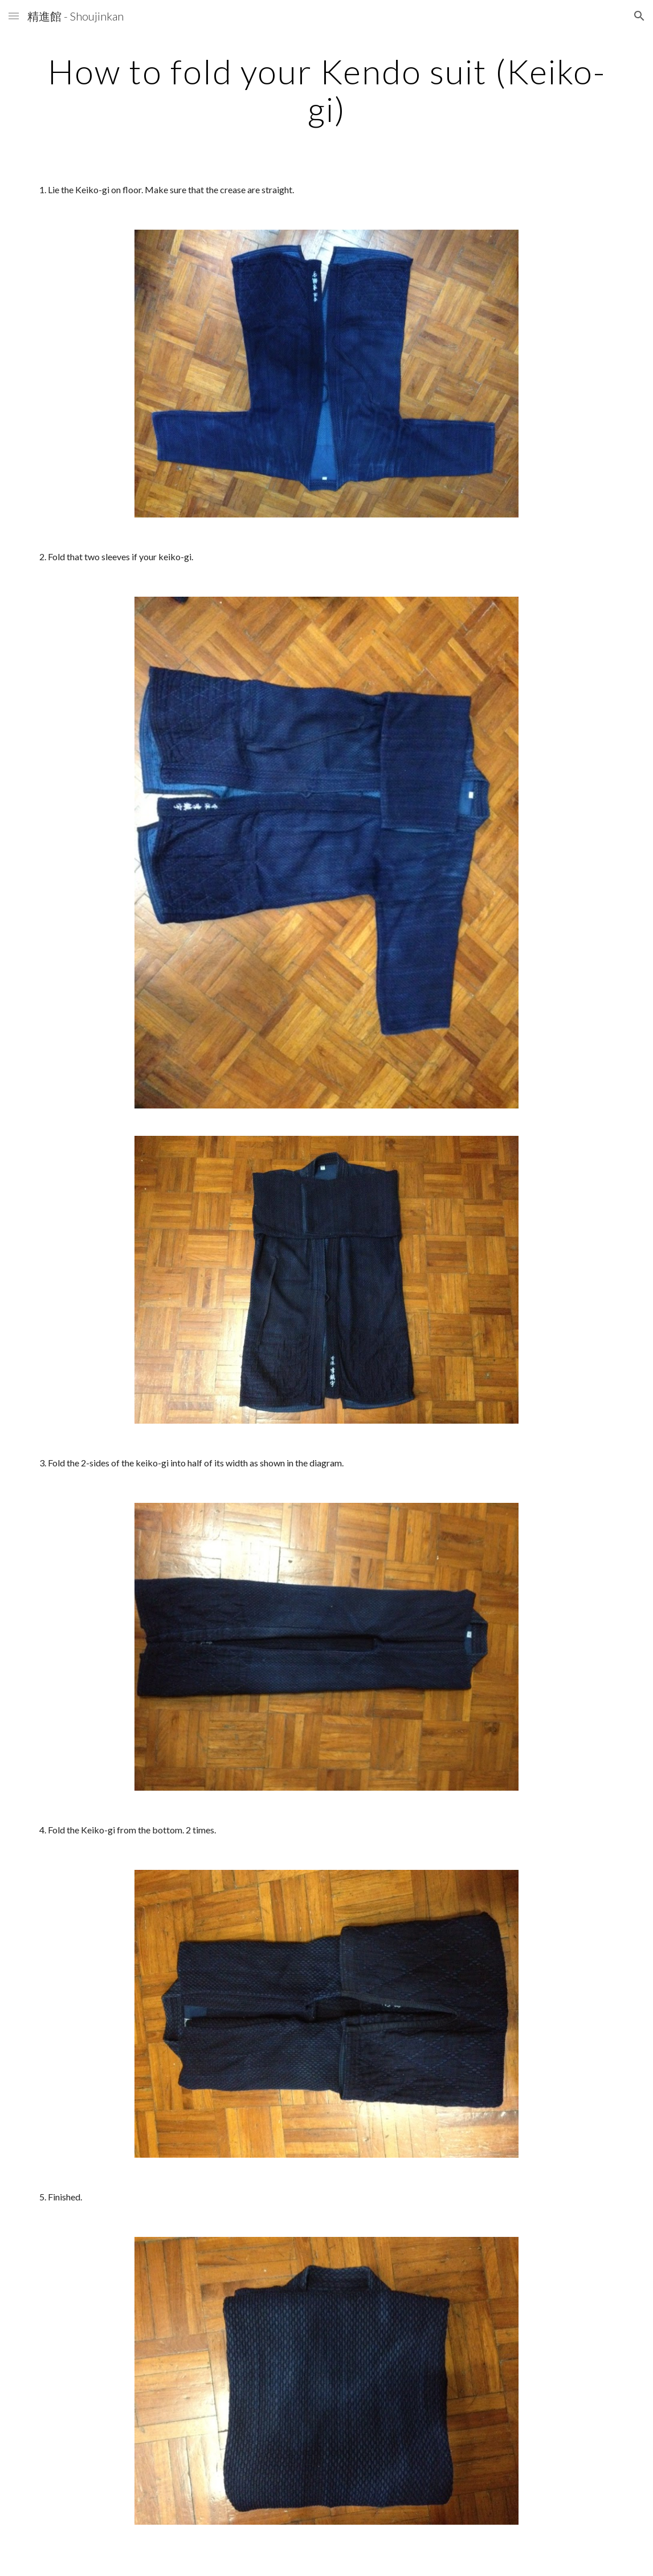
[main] (326, 90)
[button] (13, 15)
